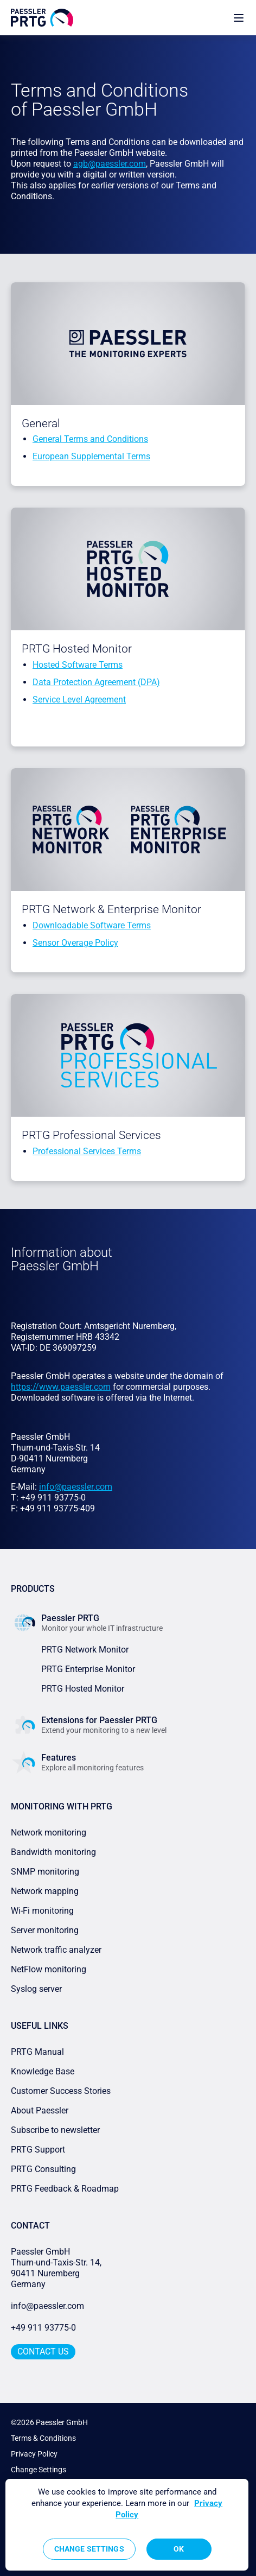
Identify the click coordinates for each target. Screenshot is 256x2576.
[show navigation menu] (238, 17)
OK (179, 2549)
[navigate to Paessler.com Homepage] (42, 18)
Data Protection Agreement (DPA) (96, 682)
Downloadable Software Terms (92, 925)
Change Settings (38, 2469)
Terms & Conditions (43, 2438)
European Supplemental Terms (91, 456)
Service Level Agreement (79, 699)
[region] (126, 2525)
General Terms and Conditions (90, 439)
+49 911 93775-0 (43, 2327)
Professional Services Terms (87, 1151)
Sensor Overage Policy (75, 943)
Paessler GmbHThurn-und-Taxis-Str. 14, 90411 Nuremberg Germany (57, 2267)
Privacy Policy (34, 2454)
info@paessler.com (47, 2306)
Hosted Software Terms (78, 665)
